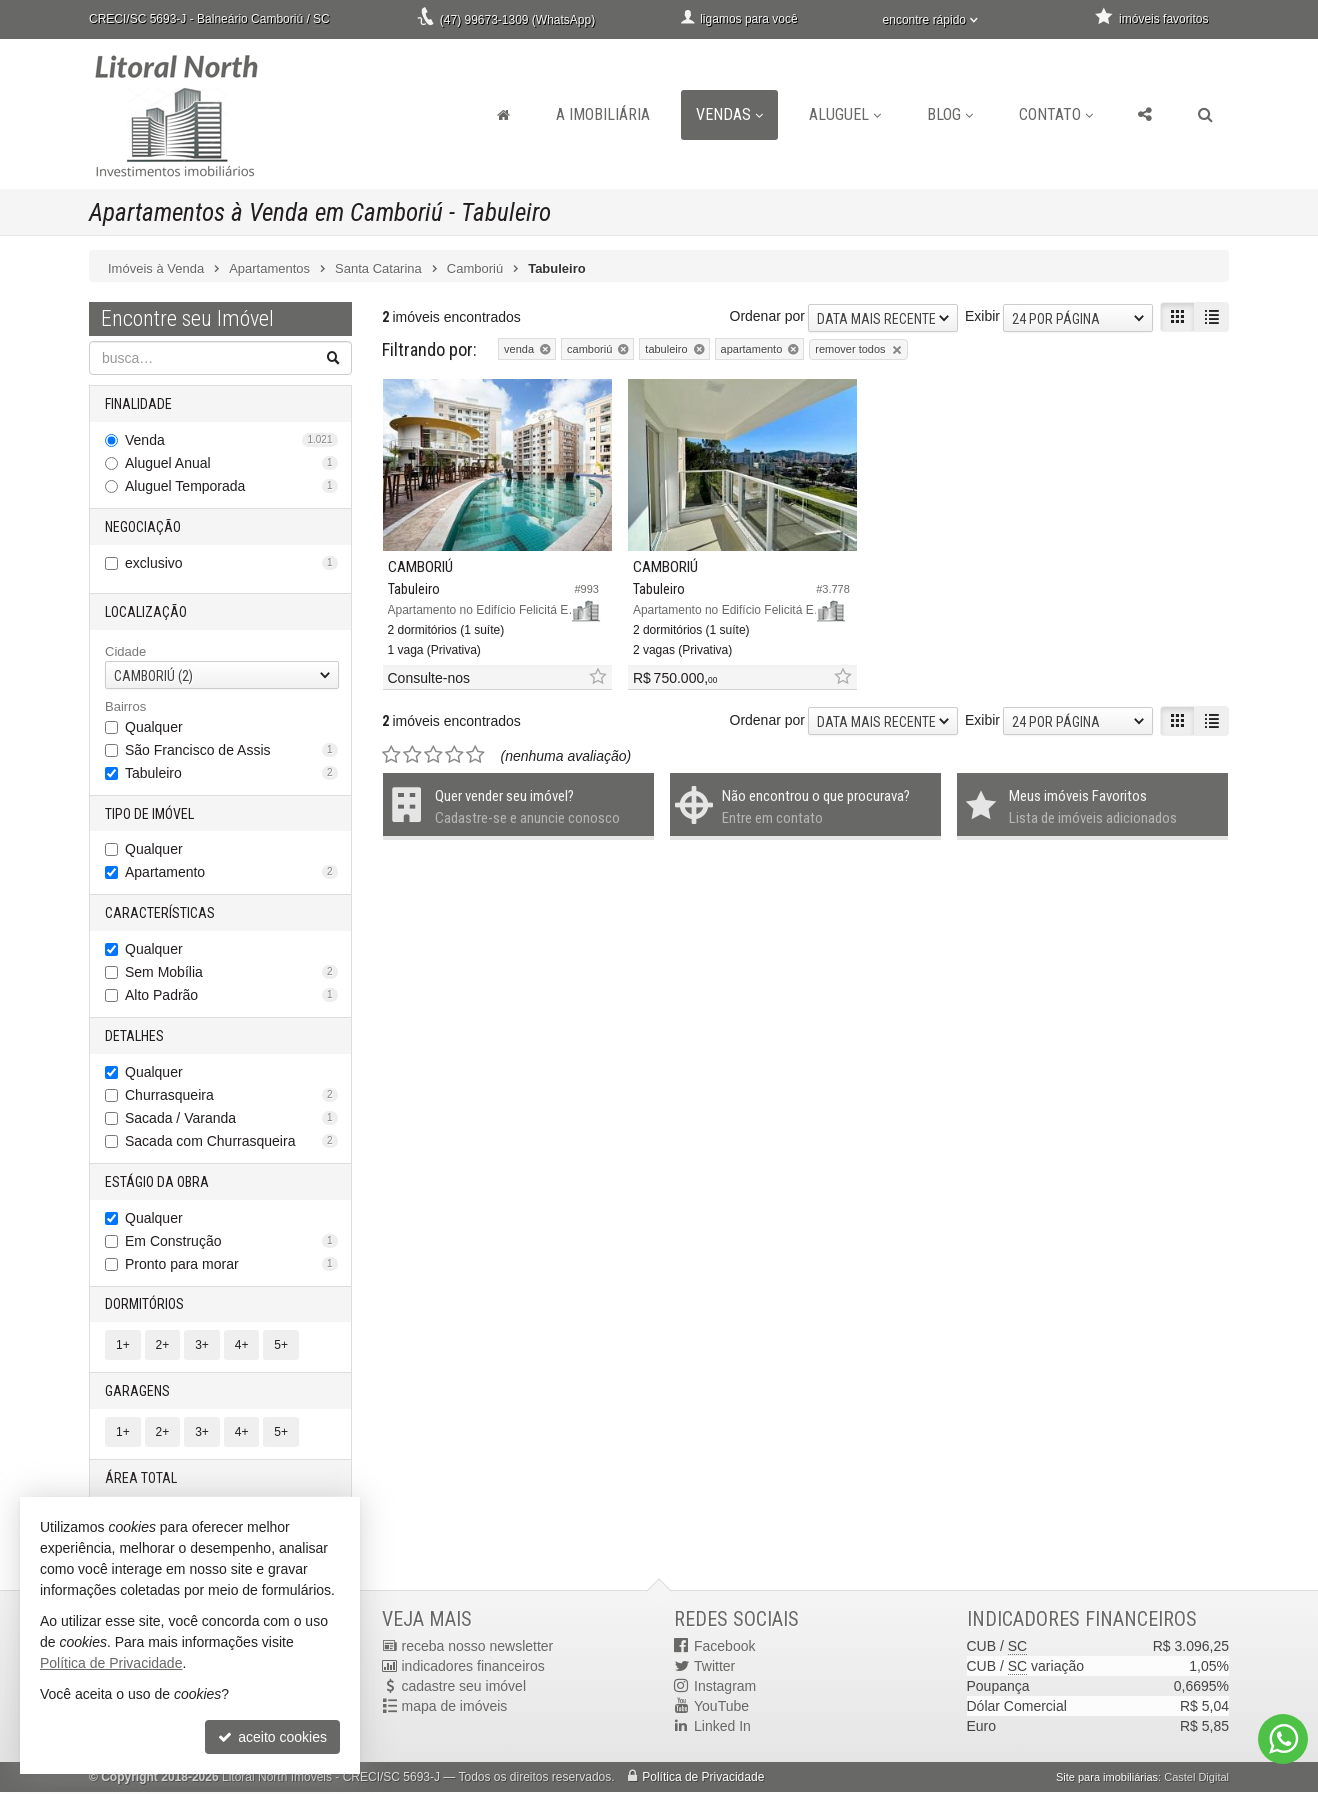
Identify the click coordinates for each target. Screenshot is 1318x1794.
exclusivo (231, 563)
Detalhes (134, 1037)
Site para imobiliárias (1107, 1779)
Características (160, 914)
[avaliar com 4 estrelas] (454, 732)
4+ (242, 1347)
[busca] (1205, 115)
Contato (1056, 114)
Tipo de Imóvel (149, 814)
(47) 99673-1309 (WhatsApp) (517, 20)
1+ (123, 1347)
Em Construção (231, 1242)
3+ (202, 1347)
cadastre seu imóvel (464, 1688)
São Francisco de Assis (231, 750)
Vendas (729, 114)
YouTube (721, 1708)
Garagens (137, 1393)
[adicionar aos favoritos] (567, 654)
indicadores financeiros (473, 1668)
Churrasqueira (231, 1096)
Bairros (125, 707)
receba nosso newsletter (478, 1648)
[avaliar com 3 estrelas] (433, 732)
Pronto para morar (231, 1265)
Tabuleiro (231, 773)
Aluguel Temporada (231, 486)
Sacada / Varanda (231, 1119)
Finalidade (138, 404)
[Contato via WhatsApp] (1283, 1739)
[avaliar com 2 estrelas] (412, 732)
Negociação (143, 527)
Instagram (725, 1688)
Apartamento (231, 873)
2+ (163, 1347)
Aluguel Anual (231, 463)
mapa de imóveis (455, 1708)
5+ (281, 1347)
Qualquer (154, 727)
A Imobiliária (603, 114)
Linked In (722, 1728)
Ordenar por (767, 316)
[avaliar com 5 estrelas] (475, 732)
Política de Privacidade (703, 1779)
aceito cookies (272, 1737)
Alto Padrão (231, 996)
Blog (950, 114)
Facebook (724, 1648)
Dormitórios (144, 1306)
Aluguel (845, 114)
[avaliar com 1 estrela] (391, 732)
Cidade (125, 651)
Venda (231, 440)
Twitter (714, 1668)
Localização (146, 612)
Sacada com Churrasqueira (231, 1142)
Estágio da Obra (157, 1183)
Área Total (141, 1480)
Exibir (982, 316)
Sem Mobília (231, 973)
